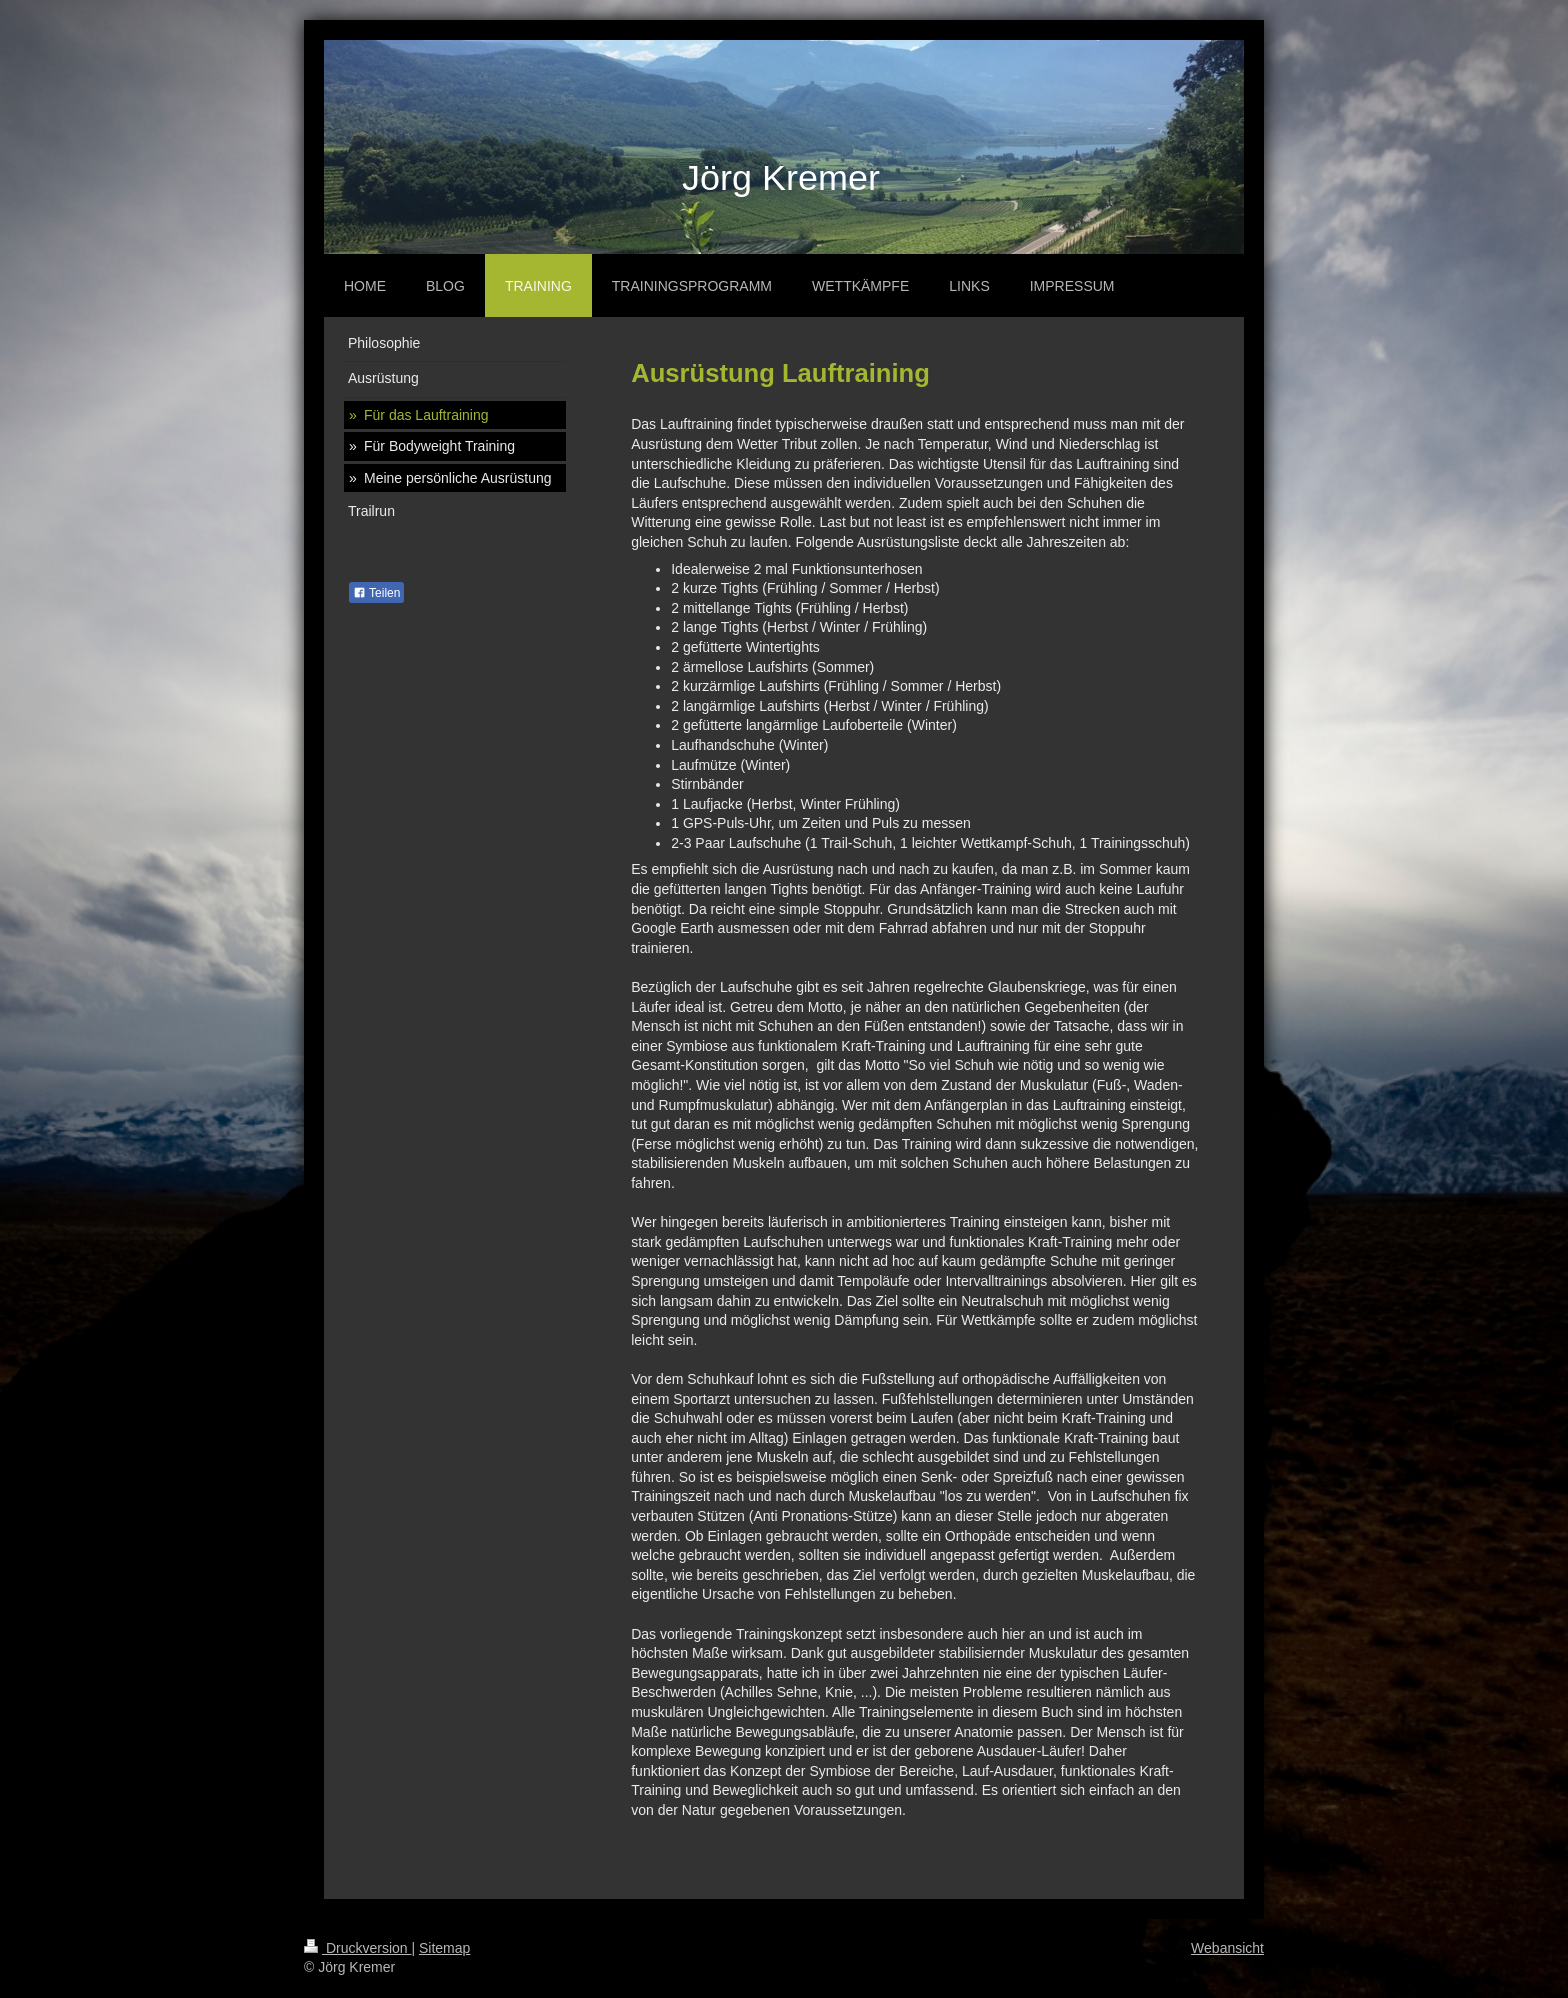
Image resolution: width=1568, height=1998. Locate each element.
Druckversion (357, 1948)
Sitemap (444, 1948)
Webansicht (1227, 1948)
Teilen (376, 593)
